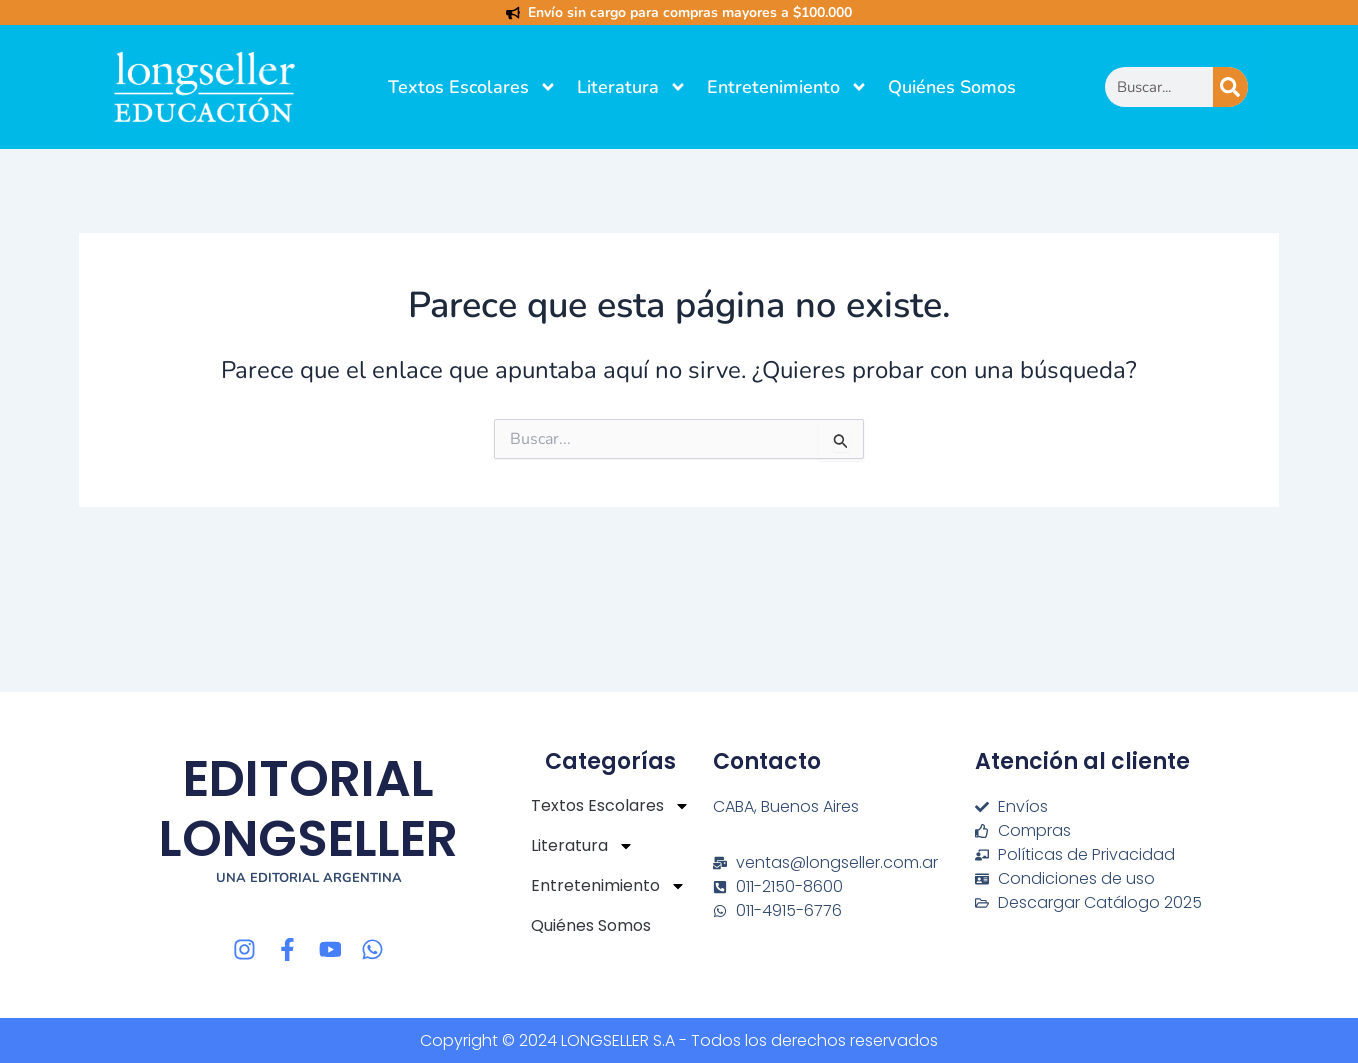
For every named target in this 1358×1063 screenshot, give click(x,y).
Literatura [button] (632, 87)
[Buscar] (1230, 87)
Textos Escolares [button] (472, 87)
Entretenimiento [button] (787, 87)
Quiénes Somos (952, 87)
